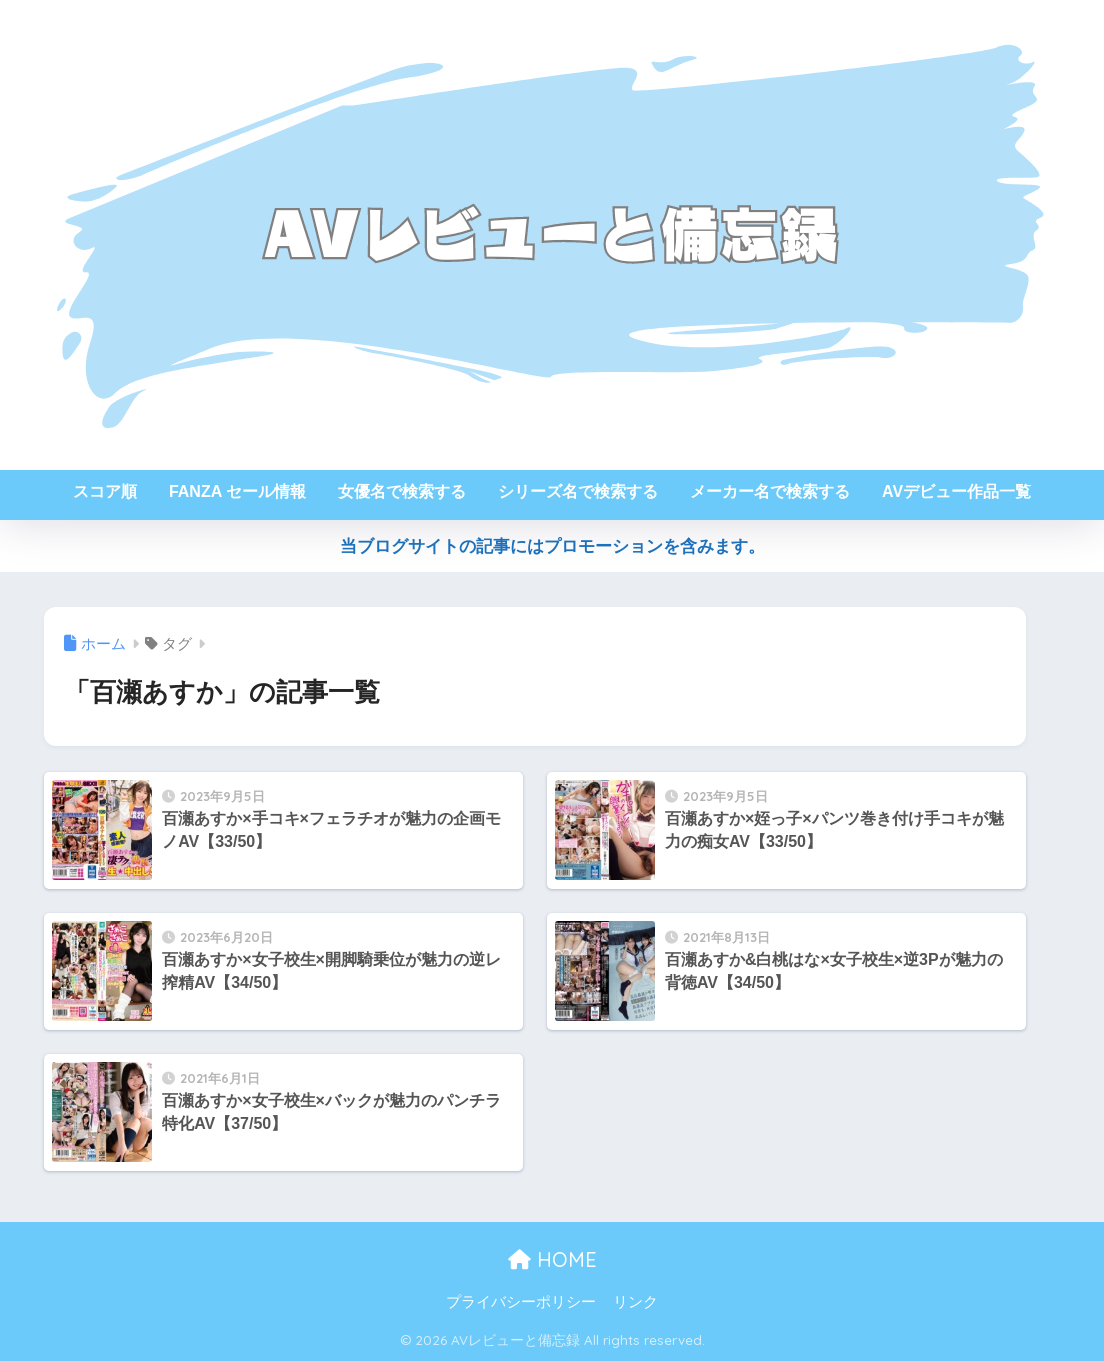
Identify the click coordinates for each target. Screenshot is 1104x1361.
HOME (552, 1259)
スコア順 (105, 491)
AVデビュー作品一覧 (956, 491)
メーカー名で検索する (770, 491)
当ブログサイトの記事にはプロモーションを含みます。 (552, 546)
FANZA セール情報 (237, 491)
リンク (635, 1302)
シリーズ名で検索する (578, 491)
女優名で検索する (402, 491)
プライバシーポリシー (521, 1302)
